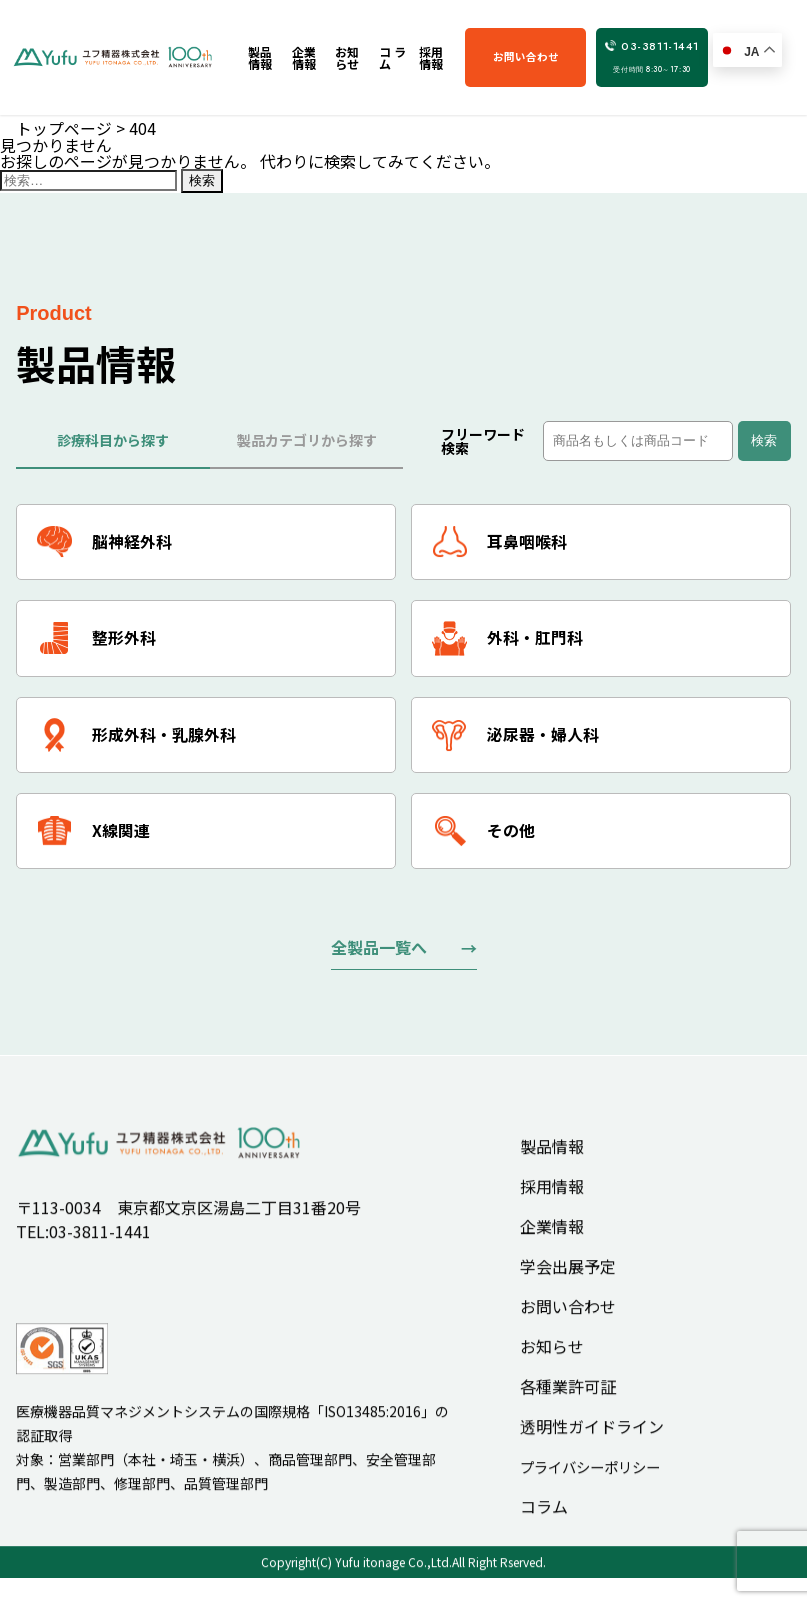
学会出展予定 (568, 1287)
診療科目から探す (113, 440)
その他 (483, 833)
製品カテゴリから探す (307, 440)
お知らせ (552, 1367)
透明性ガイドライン (592, 1447)
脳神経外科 (104, 542)
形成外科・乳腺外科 (136, 736)
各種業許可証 (568, 1407)
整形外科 (96, 639)
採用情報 (552, 1207)
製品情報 (552, 1167)
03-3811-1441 (654, 57)
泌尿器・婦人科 (515, 736)
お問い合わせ (536, 56)
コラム (544, 1528)
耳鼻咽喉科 (499, 542)
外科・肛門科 (507, 639)
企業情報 (552, 1247)
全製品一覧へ (379, 950)
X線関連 (93, 833)
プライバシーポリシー (590, 1487)
